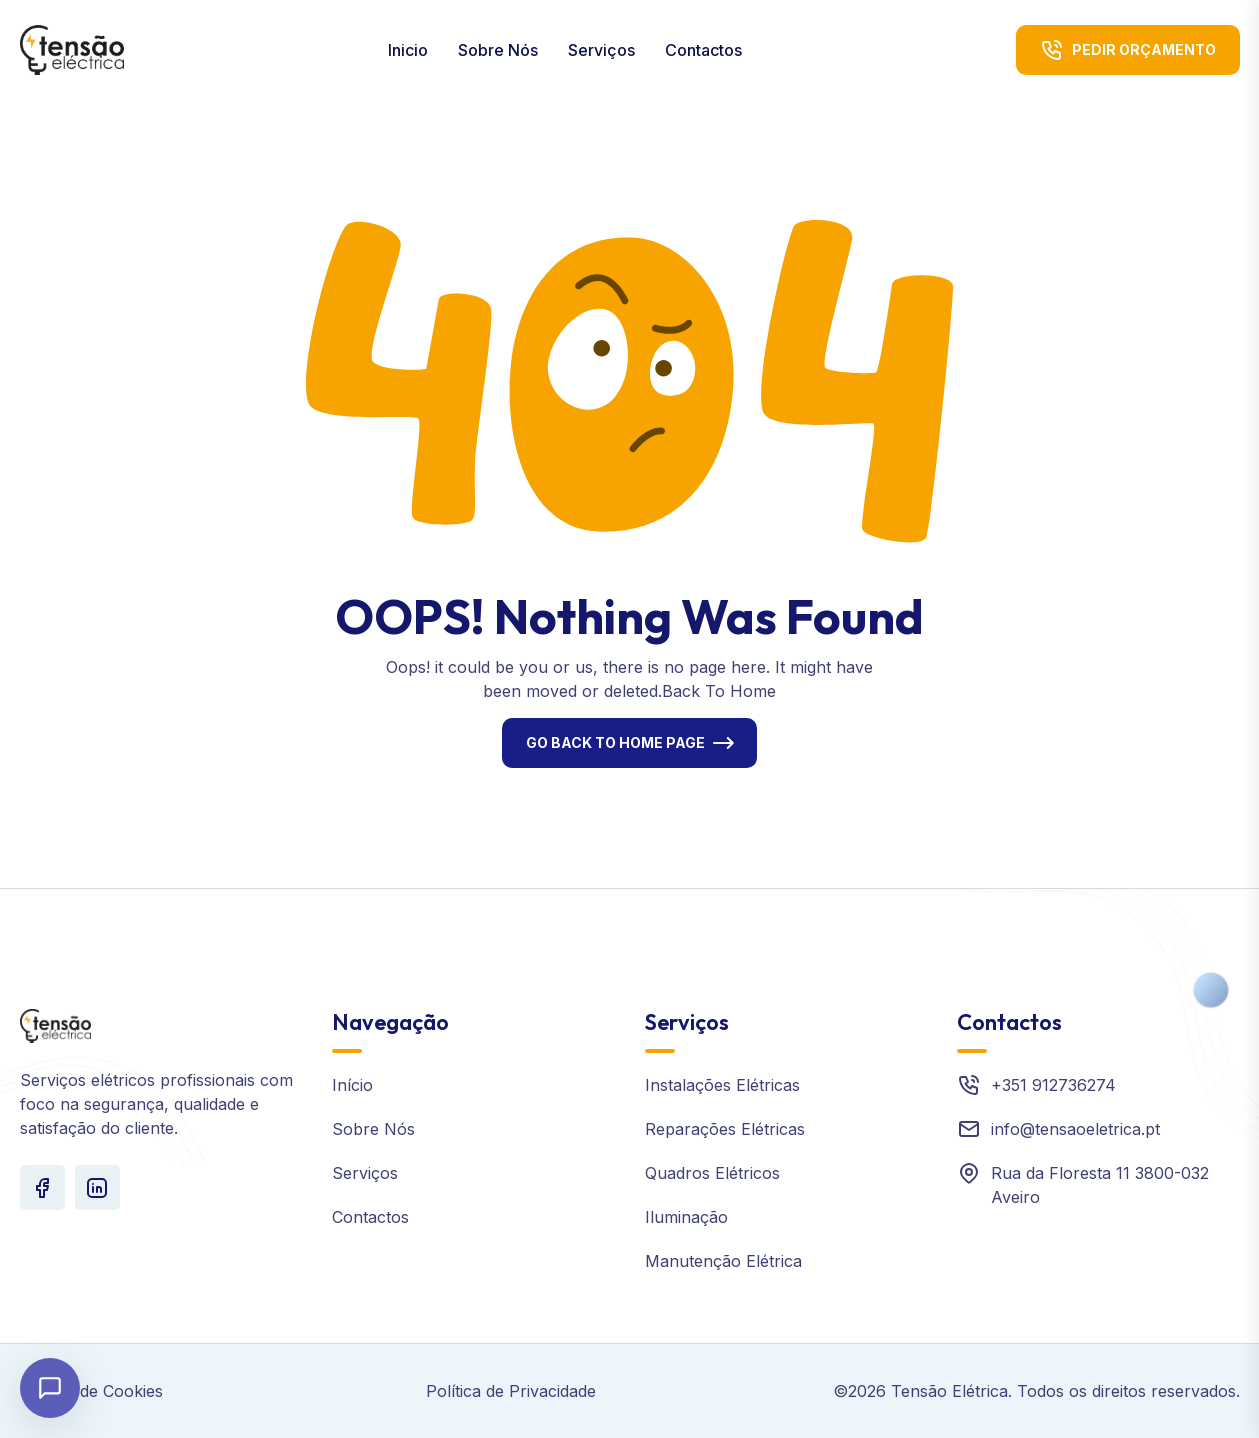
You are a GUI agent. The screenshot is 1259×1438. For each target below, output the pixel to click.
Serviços (601, 50)
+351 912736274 (1053, 1085)
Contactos (703, 50)
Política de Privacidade (511, 1391)
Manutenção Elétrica (723, 1261)
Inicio (408, 50)
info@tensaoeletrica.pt (1075, 1129)
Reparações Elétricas (725, 1129)
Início (352, 1085)
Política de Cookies (91, 1391)
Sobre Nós (498, 50)
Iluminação (686, 1217)
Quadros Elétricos (712, 1173)
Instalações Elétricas (722, 1085)
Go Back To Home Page (615, 742)
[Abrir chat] (50, 1388)
